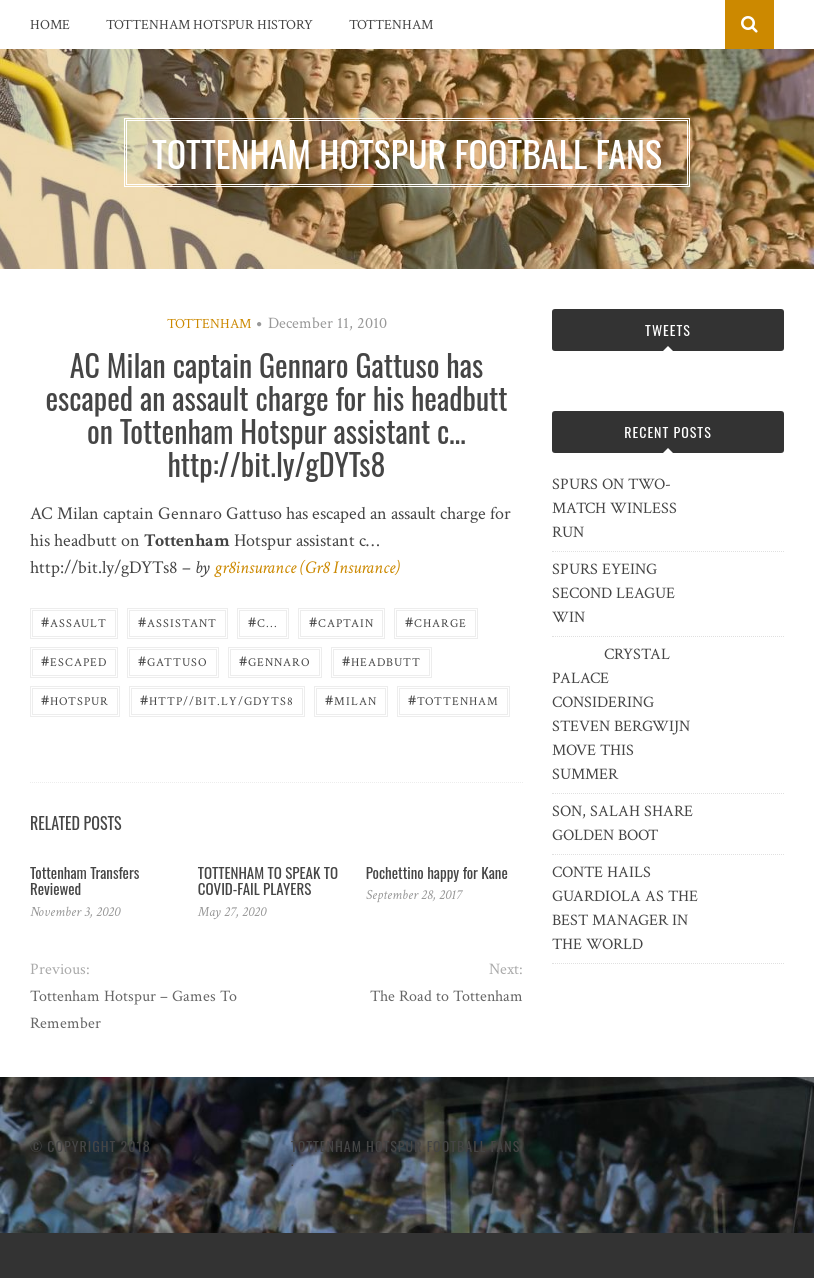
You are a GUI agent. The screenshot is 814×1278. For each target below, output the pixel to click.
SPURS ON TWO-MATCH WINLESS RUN (614, 508)
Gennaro (275, 660)
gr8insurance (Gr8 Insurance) (307, 567)
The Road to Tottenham (446, 996)
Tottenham (391, 25)
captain (341, 621)
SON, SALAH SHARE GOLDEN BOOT (622, 823)
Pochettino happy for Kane (437, 872)
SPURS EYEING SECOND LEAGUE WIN (613, 593)
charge (436, 621)
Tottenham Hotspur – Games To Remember (133, 1010)
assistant (177, 621)
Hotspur (75, 699)
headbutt (381, 660)
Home (50, 25)
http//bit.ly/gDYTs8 (217, 699)
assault (74, 621)
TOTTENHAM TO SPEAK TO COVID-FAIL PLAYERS (268, 880)
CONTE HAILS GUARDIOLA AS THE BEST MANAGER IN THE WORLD (625, 908)
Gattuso (173, 660)
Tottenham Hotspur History (209, 25)
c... (263, 621)
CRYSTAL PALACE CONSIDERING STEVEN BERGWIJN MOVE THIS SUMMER (621, 714)
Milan (351, 699)
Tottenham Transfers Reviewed (84, 880)
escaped (74, 660)
